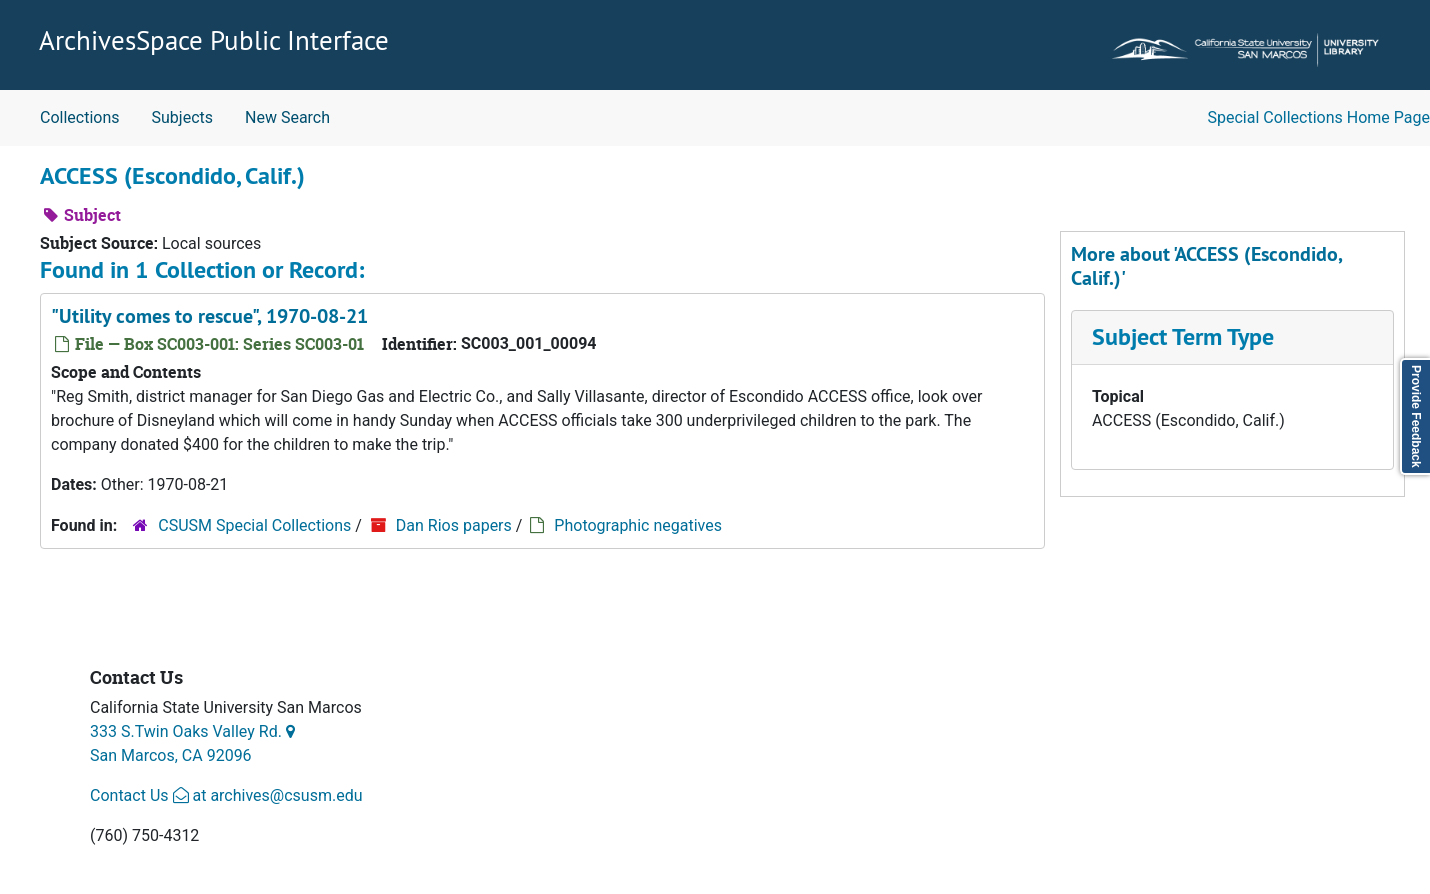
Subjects (182, 117)
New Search (287, 117)
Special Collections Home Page (1319, 117)
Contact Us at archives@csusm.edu (226, 795)
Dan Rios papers (454, 525)
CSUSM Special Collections (254, 525)
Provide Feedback (1416, 416)
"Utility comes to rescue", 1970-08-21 (209, 316)
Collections (80, 117)
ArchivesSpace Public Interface (214, 40)
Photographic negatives (638, 525)
